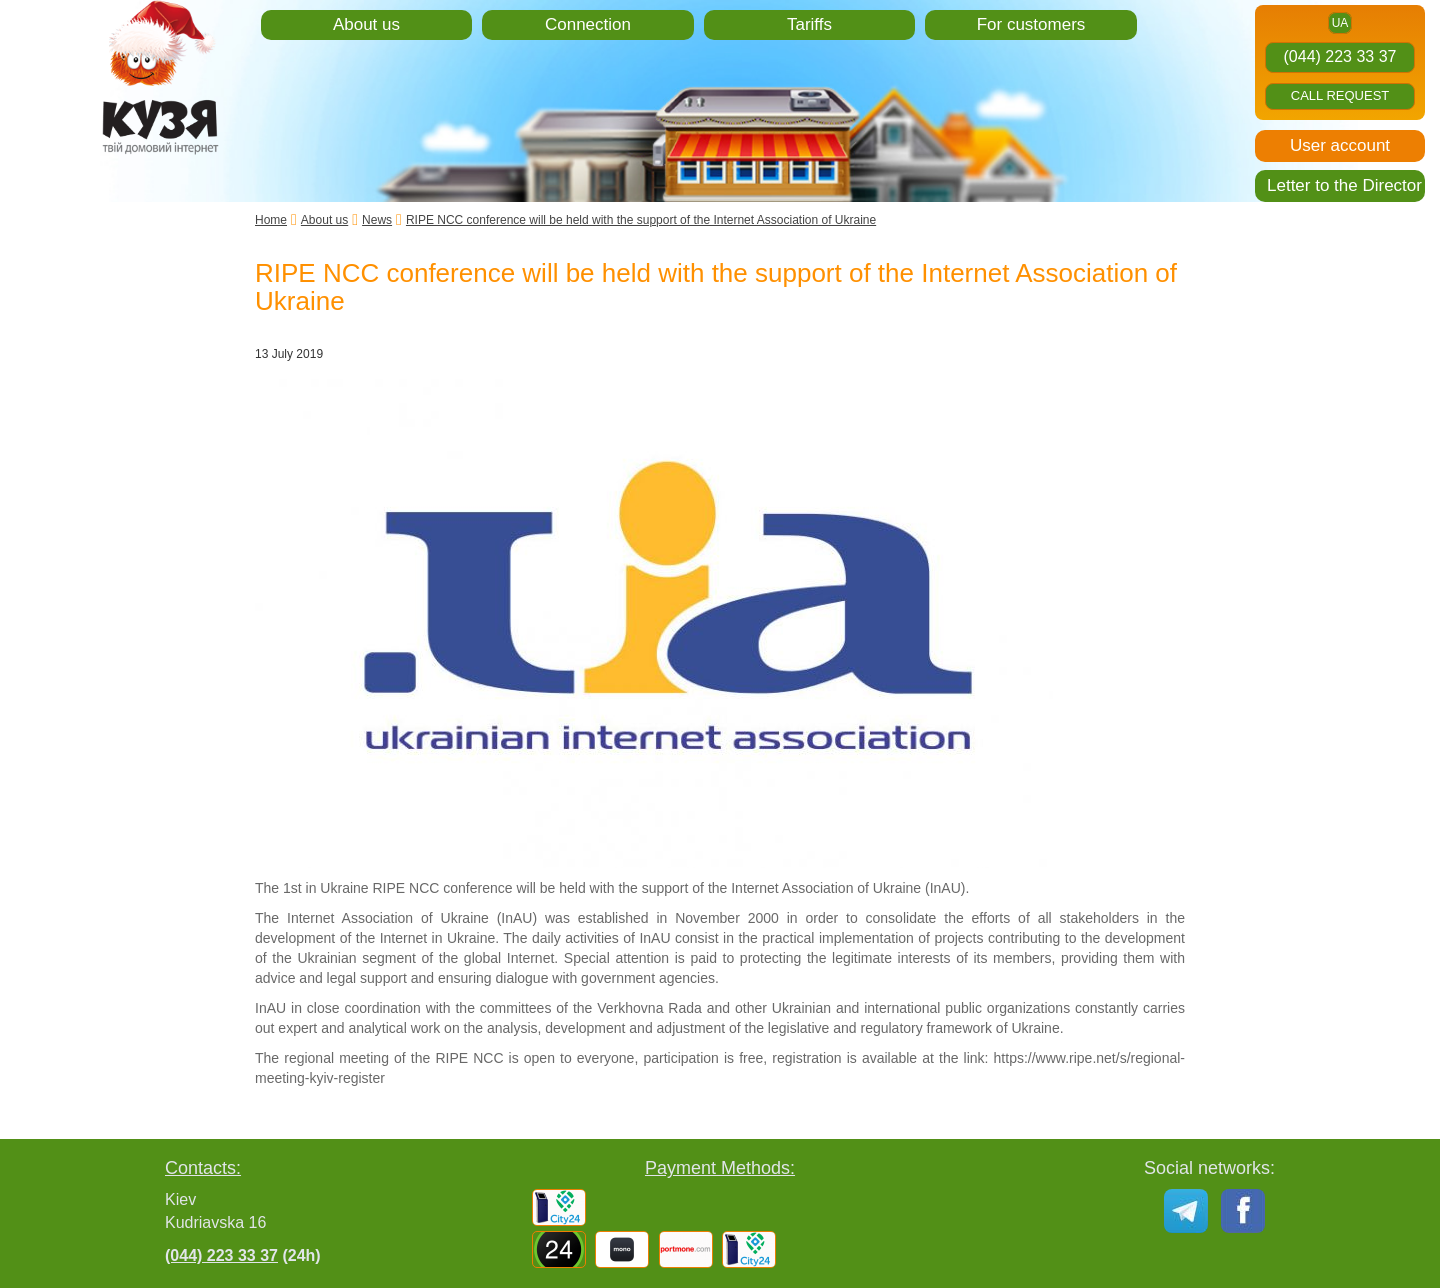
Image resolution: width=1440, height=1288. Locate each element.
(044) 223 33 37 (1340, 56)
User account (1340, 145)
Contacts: (203, 1168)
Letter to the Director (1344, 185)
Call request (1340, 95)
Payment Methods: (720, 1168)
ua (1340, 23)
